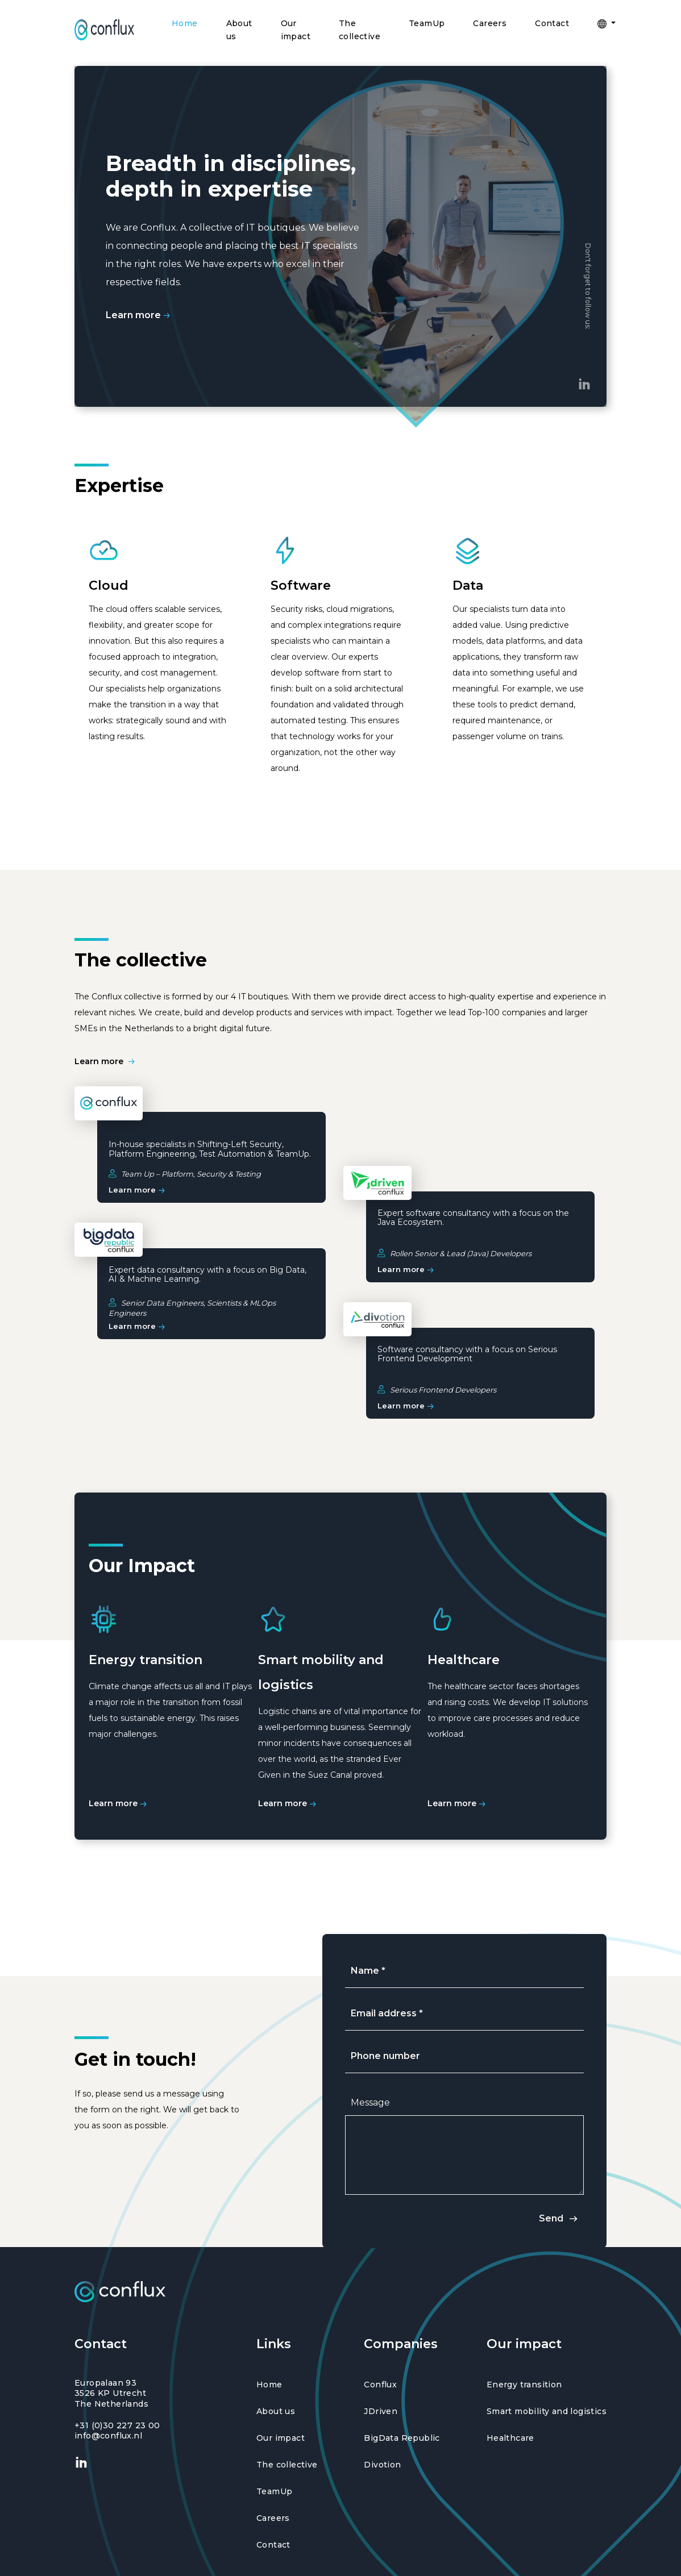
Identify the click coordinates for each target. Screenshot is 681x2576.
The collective (359, 29)
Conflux (380, 2384)
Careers (489, 23)
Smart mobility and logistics (547, 2411)
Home (185, 23)
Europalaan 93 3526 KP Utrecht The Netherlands (111, 2393)
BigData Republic (401, 2438)
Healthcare (510, 2438)
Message (370, 2102)
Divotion (382, 2464)
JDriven (380, 2411)
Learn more (139, 315)
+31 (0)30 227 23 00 (117, 2425)
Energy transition (524, 2384)
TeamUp (427, 23)
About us (239, 29)
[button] (602, 23)
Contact (552, 23)
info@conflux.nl (108, 2436)
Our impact (295, 29)
